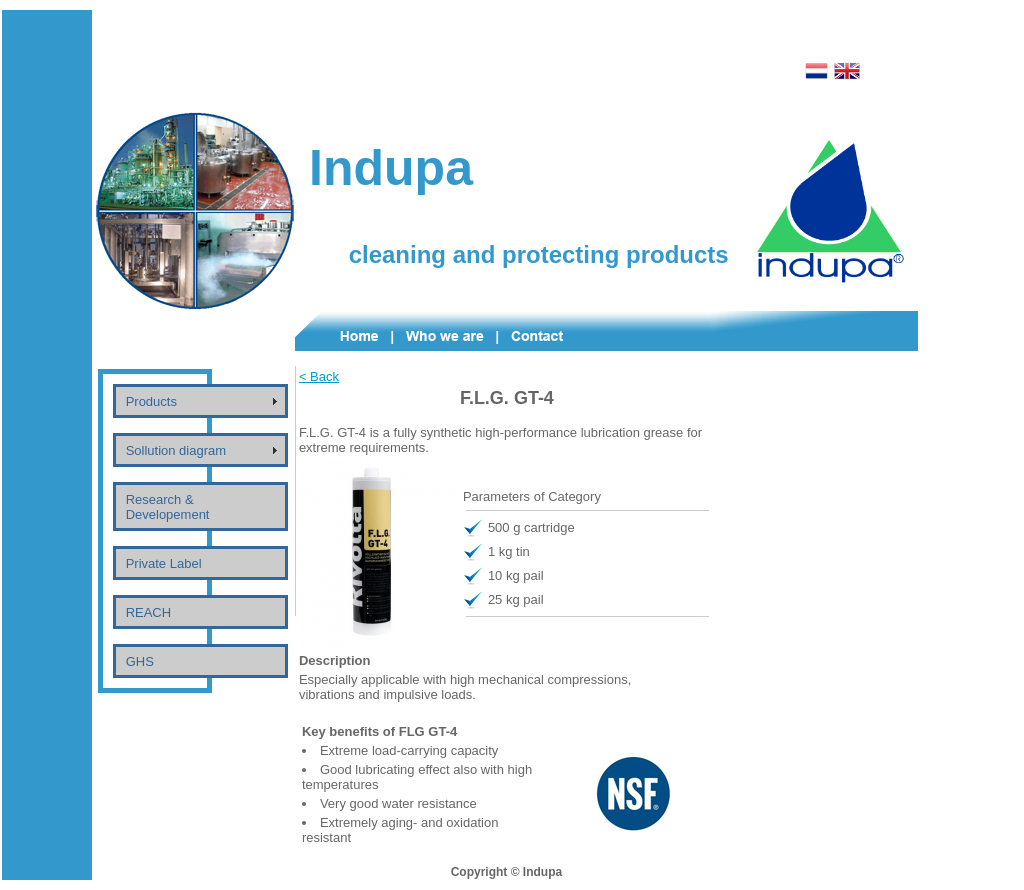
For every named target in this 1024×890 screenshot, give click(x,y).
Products (151, 401)
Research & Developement (168, 507)
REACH (149, 612)
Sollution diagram (176, 450)
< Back (319, 376)
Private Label (164, 563)
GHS (140, 661)
